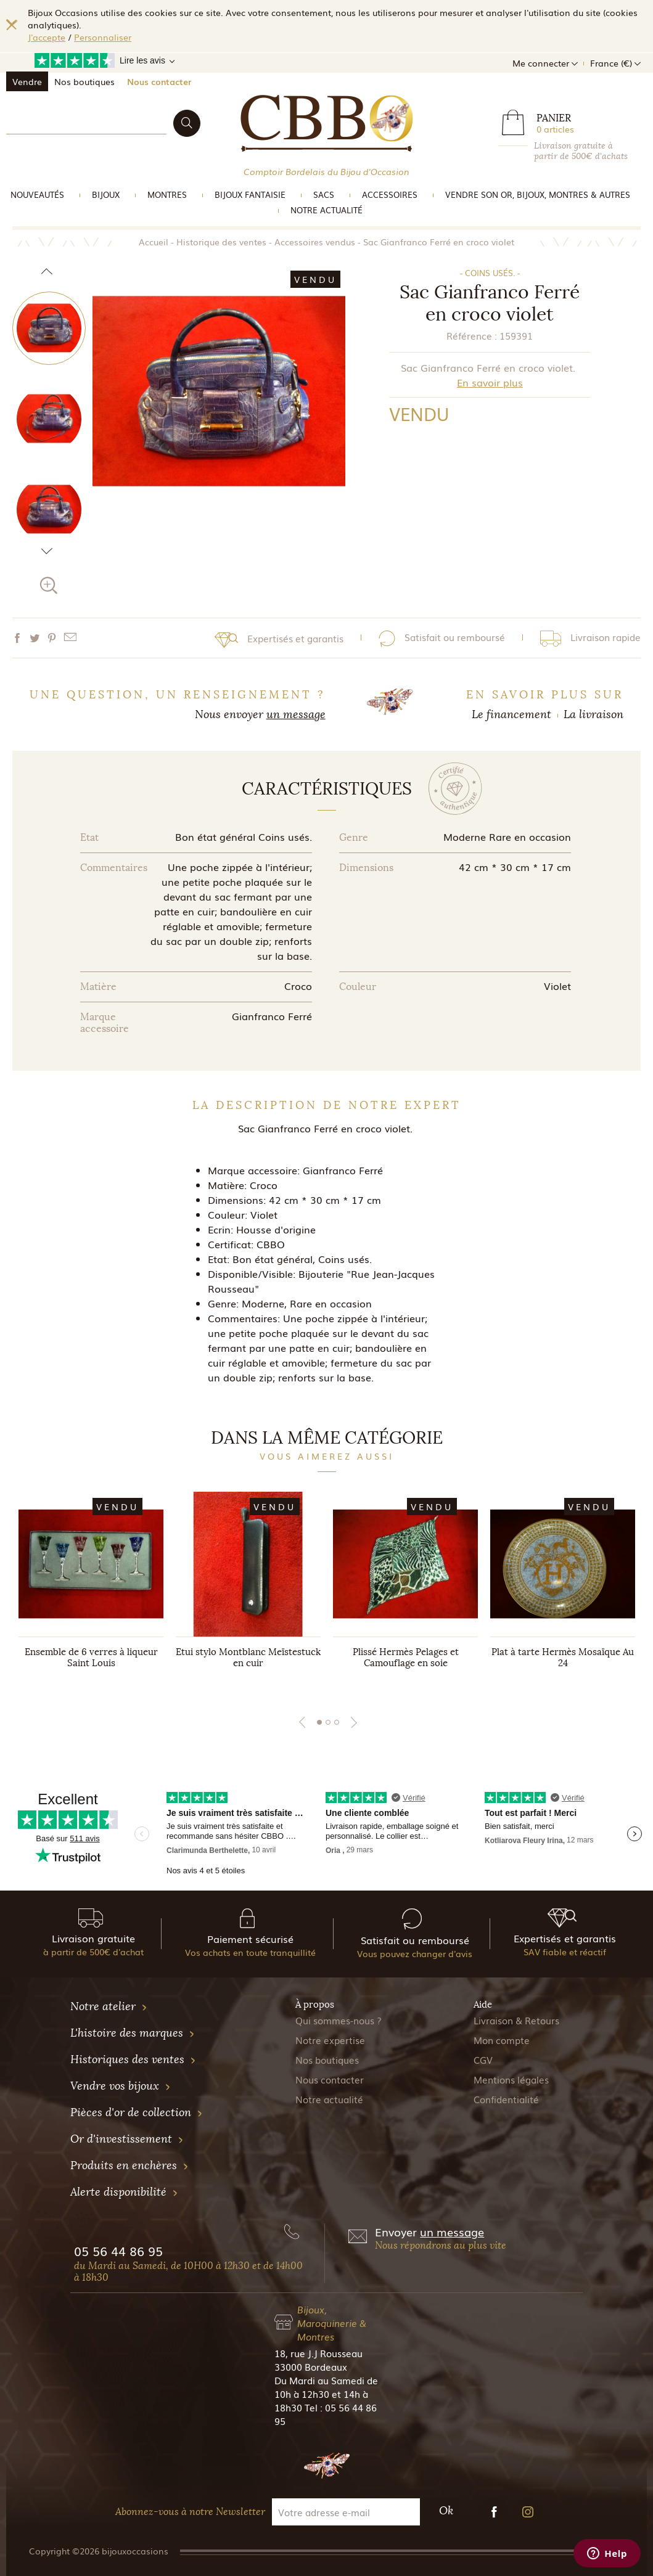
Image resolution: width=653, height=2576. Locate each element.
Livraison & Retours (516, 2020)
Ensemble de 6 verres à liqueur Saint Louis (91, 1657)
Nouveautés (37, 194)
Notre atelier (108, 2006)
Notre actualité (326, 210)
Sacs (323, 194)
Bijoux (106, 194)
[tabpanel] (91, 1592)
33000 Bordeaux (310, 2366)
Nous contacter (159, 81)
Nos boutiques (84, 81)
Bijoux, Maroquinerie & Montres (331, 2322)
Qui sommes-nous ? (338, 2020)
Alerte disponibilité (124, 2192)
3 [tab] (336, 1722)
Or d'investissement (127, 2139)
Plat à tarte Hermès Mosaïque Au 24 (562, 1657)
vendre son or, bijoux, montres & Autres (537, 194)
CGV (483, 2059)
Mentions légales (511, 2079)
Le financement (511, 714)
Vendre (27, 81)
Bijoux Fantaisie (250, 194)
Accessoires (389, 194)
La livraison (593, 714)
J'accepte (46, 37)
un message (296, 714)
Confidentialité (506, 2099)
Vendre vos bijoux (120, 2086)
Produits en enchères (129, 2165)
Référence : (471, 335)
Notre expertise (330, 2039)
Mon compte (502, 2039)
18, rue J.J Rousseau (318, 2353)
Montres (167, 194)
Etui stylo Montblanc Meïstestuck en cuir (248, 1657)
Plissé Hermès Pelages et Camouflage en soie (406, 1657)
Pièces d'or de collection (136, 2112)
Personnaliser (102, 37)
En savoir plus (490, 382)
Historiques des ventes (133, 2059)
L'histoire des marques (132, 2033)
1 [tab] (319, 1722)
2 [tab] (328, 1722)
